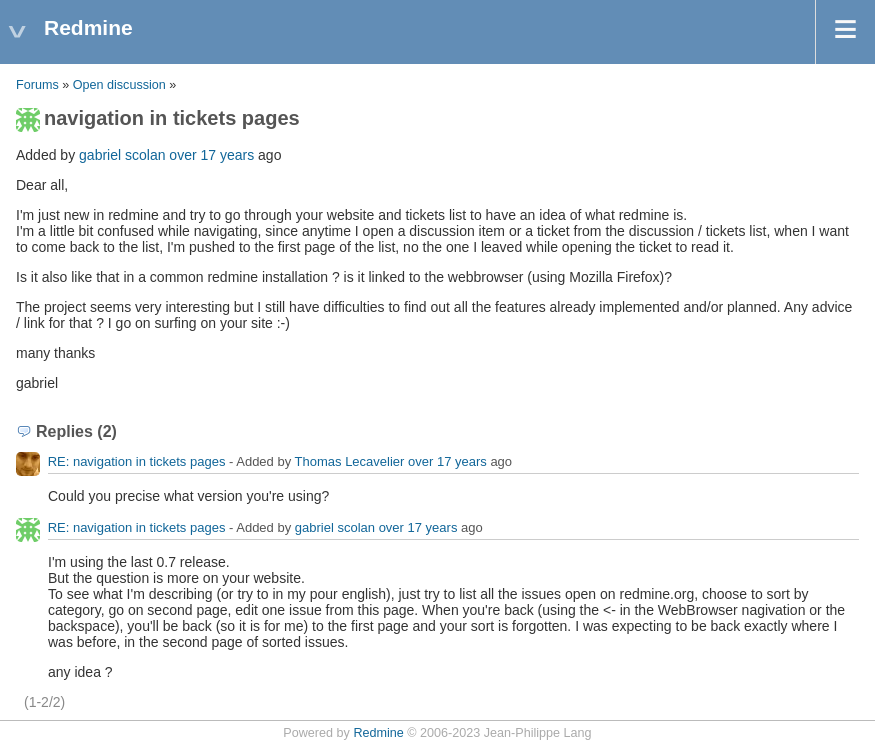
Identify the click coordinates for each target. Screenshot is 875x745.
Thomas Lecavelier (350, 461)
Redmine (378, 733)
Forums (37, 85)
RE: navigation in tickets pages (137, 461)
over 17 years (211, 155)
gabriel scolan (122, 155)
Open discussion (119, 85)
